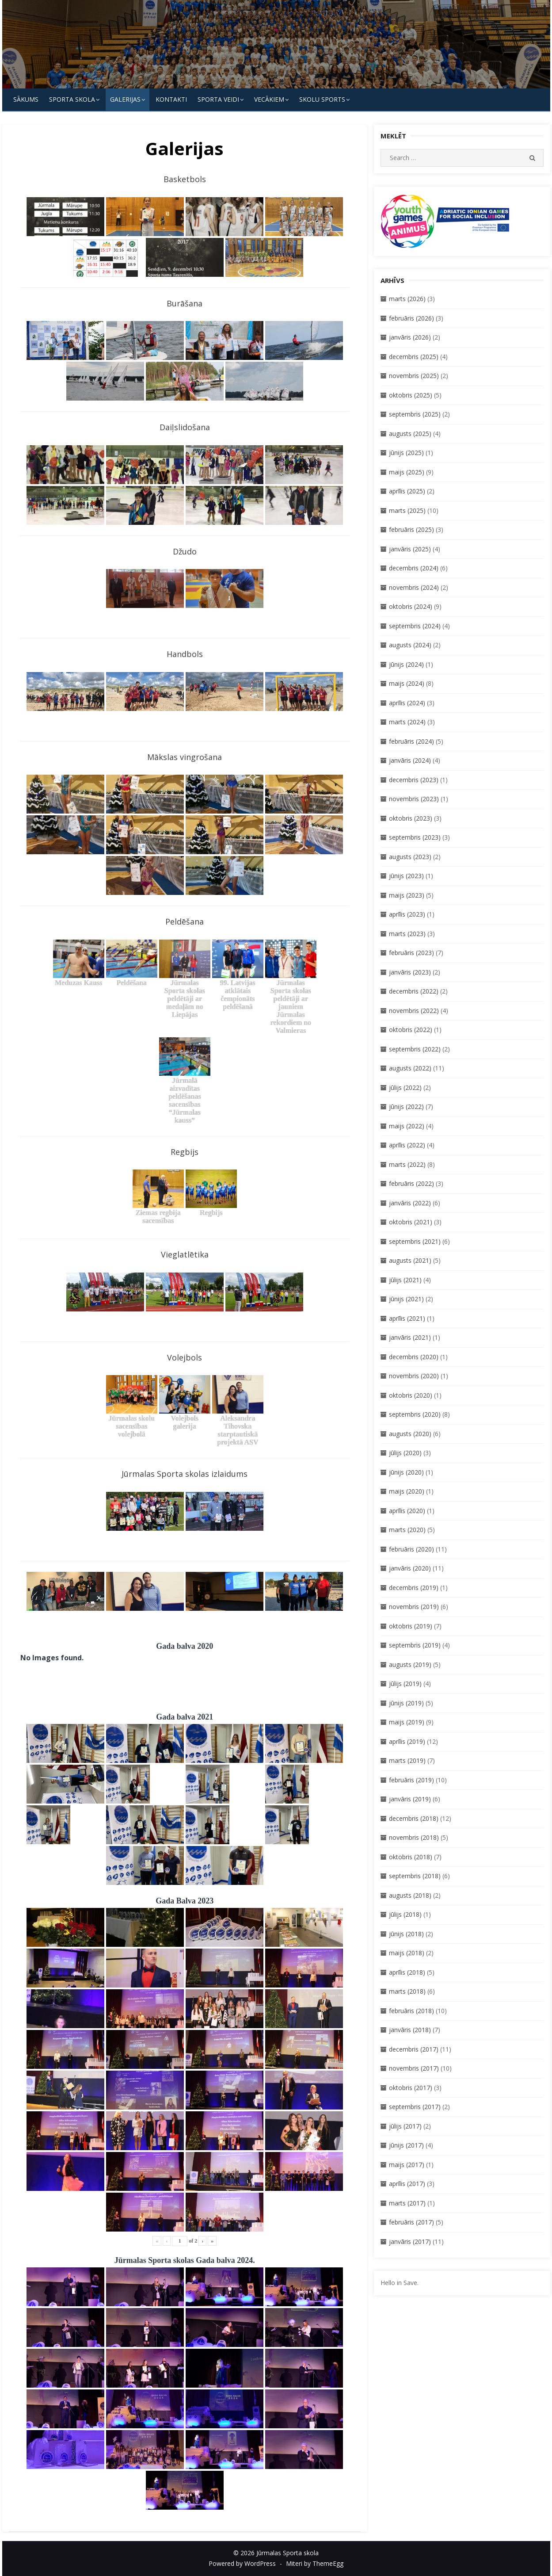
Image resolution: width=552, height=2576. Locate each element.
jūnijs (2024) (406, 664)
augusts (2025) (410, 433)
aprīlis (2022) (407, 1145)
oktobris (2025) (410, 395)
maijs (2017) (406, 2164)
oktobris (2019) (410, 1626)
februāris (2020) (411, 1549)
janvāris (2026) (410, 337)
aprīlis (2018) (407, 1972)
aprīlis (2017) (407, 2183)
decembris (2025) (413, 356)
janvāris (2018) (410, 2030)
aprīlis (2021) (407, 1318)
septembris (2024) (415, 626)
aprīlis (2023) (407, 914)
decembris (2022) (413, 991)
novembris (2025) (414, 375)
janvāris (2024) (410, 760)
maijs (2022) (406, 1126)
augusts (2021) (410, 1260)
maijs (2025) (406, 472)
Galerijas (125, 99)
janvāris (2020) (410, 1568)
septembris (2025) (415, 414)
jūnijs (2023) (406, 875)
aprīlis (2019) (407, 1741)
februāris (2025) (411, 529)
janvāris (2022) (410, 1203)
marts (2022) (407, 1164)
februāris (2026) (411, 318)
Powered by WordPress (242, 2563)
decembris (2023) (413, 780)
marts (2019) (407, 1760)
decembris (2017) (413, 2049)
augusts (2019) (410, 1664)
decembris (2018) (413, 1818)
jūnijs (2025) (406, 452)
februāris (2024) (411, 741)
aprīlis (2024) (407, 703)
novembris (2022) (414, 1010)
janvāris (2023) (410, 972)
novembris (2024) (414, 587)
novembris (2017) (414, 2068)
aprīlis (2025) (407, 491)
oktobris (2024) (410, 606)
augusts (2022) (410, 1068)
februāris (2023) (411, 952)
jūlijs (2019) (405, 1683)
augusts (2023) (410, 856)
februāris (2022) (411, 1183)
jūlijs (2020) (405, 1453)
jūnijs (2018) (406, 1934)
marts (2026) (407, 298)
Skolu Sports (322, 99)
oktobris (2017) (410, 2087)
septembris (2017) (415, 2106)
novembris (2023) (414, 799)
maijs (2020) (406, 1491)
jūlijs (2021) (405, 1280)
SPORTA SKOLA (72, 99)
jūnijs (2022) (406, 1106)
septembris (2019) (415, 1645)
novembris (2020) (414, 1376)
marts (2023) (407, 933)
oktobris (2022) (410, 1029)
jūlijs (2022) (405, 1087)
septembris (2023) (415, 837)
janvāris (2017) (410, 2241)
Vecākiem (269, 99)
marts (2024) (407, 722)
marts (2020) (407, 1529)
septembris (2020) (415, 1414)
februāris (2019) (411, 1780)
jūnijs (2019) (406, 1703)
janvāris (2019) (410, 1799)
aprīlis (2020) (407, 1510)
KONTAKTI (171, 99)
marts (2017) (407, 2203)
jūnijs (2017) (406, 2145)
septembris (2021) (415, 1241)
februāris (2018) (411, 2011)
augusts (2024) (410, 645)
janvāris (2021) (410, 1337)
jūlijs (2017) (405, 2126)
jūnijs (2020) (406, 1472)
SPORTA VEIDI (218, 99)
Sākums (25, 99)
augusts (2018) (410, 1895)
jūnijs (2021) (406, 1299)
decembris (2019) (413, 1587)
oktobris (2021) (410, 1222)
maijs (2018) (406, 1953)
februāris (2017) (411, 2222)
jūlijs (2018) (405, 1914)
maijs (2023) (406, 895)
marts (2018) (407, 1991)
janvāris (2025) (410, 549)
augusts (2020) (410, 1433)
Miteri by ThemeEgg (314, 2563)
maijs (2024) (406, 683)
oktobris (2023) (410, 818)
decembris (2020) (413, 1357)
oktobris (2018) (410, 1857)
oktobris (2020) (410, 1395)
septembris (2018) (415, 1876)
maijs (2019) (406, 1722)
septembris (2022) (415, 1049)
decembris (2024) (413, 568)
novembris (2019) (414, 1606)
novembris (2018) (414, 1837)
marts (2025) (407, 510)
